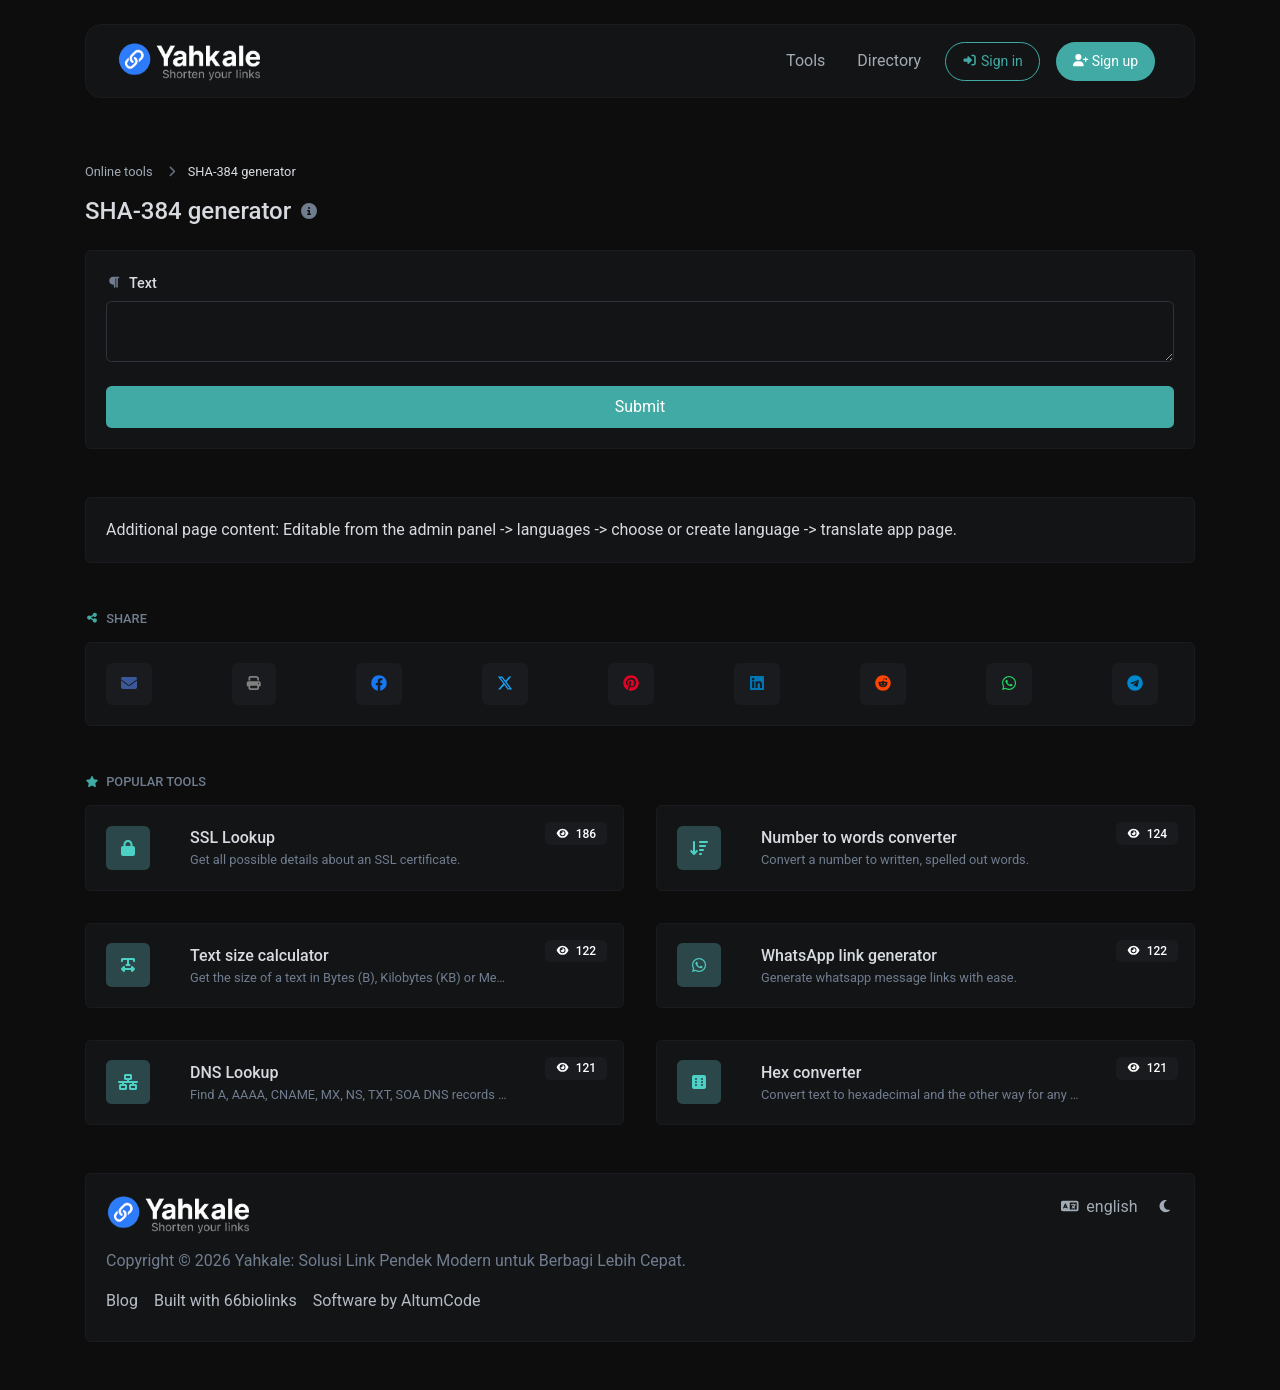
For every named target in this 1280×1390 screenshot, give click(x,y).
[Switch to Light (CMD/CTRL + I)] (1165, 1207)
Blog (122, 1300)
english (1099, 1206)
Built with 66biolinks (225, 1300)
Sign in (992, 61)
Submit (640, 406)
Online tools (119, 171)
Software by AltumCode (397, 1300)
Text (131, 283)
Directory (889, 60)
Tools (805, 60)
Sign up (1105, 61)
